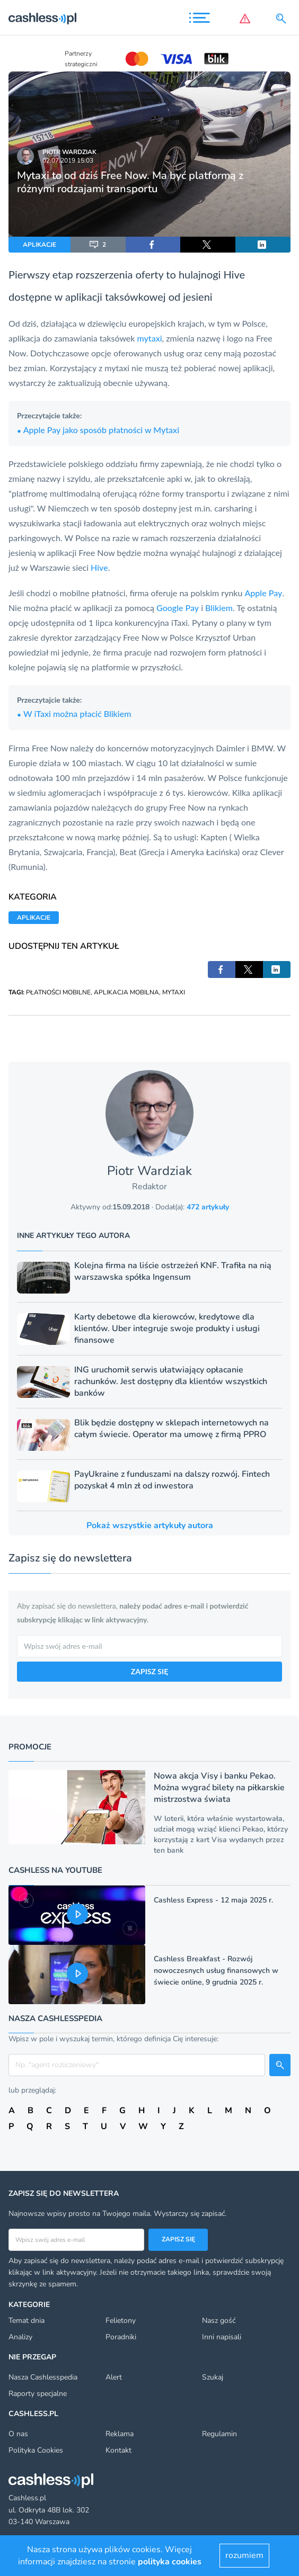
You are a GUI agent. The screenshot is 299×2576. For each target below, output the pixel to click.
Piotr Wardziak (69, 152)
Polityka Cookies (35, 2450)
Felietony (120, 2320)
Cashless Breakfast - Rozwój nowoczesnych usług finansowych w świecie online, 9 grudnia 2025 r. (216, 1970)
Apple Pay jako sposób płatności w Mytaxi (98, 430)
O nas (18, 2434)
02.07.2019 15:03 (67, 160)
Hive (99, 567)
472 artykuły (208, 1207)
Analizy (20, 2337)
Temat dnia (26, 2320)
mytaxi (149, 338)
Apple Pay (264, 593)
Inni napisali (221, 2337)
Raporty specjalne (37, 2394)
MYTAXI (173, 992)
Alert (113, 2377)
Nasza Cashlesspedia (42, 2377)
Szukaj (212, 2377)
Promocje (29, 1747)
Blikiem (219, 608)
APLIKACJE (39, 244)
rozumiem (244, 2555)
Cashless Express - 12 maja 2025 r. (213, 1900)
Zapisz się (178, 2239)
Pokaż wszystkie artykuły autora (149, 1525)
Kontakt (118, 2450)
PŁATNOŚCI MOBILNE (58, 992)
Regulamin (219, 2434)
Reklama (119, 2434)
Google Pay (177, 608)
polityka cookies (169, 2562)
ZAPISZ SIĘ (149, 1671)
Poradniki (120, 2337)
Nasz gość (218, 2320)
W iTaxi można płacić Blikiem (74, 713)
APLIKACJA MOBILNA (126, 992)
